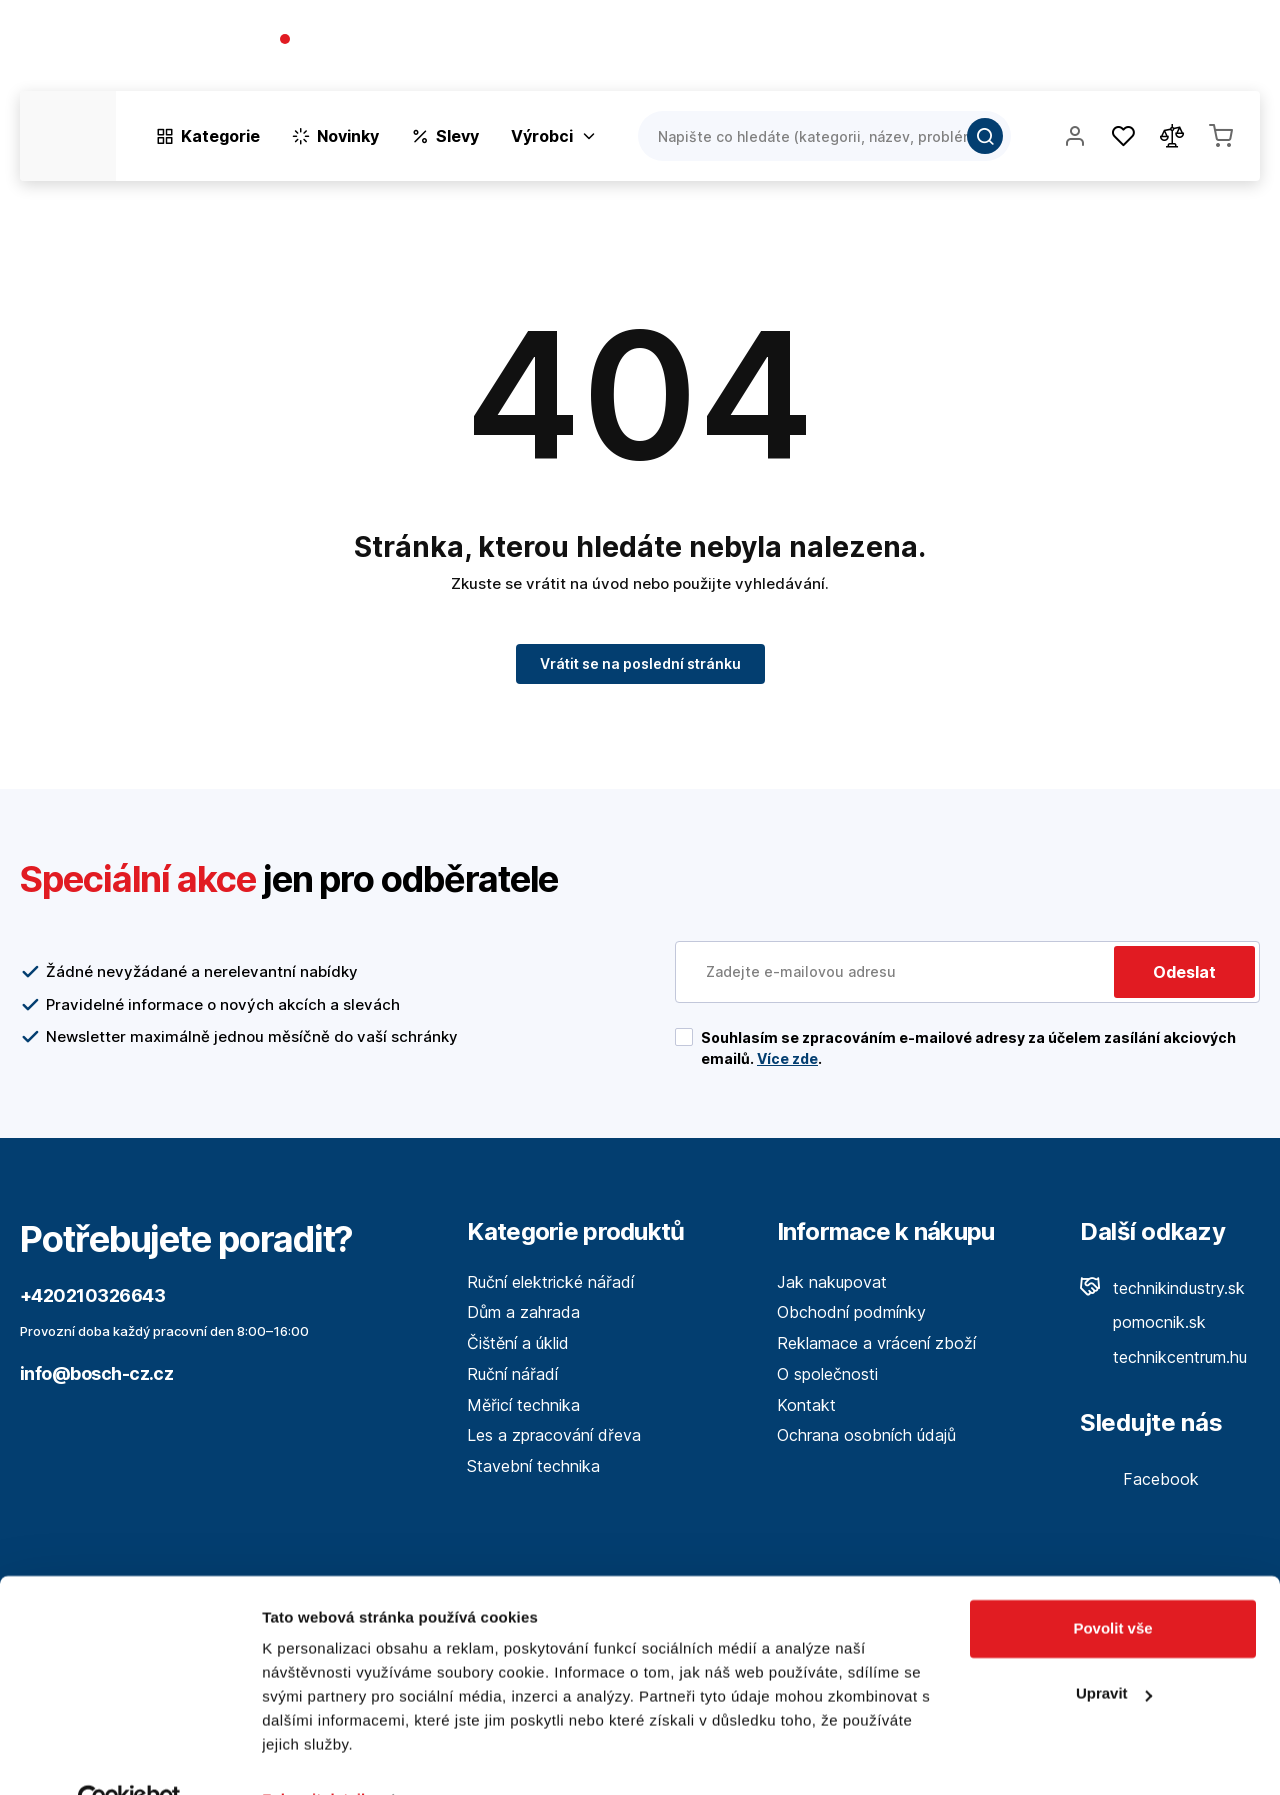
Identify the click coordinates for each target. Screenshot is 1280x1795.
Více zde (787, 1058)
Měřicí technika (523, 1405)
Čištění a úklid (518, 1343)
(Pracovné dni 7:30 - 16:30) (374, 59)
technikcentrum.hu (1163, 1357)
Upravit (1114, 1649)
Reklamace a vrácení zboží (876, 1343)
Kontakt (1230, 49)
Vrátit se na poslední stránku (640, 663)
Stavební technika (533, 1466)
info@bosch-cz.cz (96, 1373)
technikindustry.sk (1162, 1288)
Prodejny (1141, 49)
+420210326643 (362, 40)
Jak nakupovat (832, 1282)
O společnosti (972, 49)
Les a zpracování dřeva (554, 1435)
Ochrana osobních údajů (866, 1435)
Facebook (1139, 1479)
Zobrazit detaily (318, 1755)
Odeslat (1184, 972)
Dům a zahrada (523, 1312)
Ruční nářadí (512, 1374)
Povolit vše (1112, 1584)
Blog (1066, 49)
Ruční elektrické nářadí (550, 1282)
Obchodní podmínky (851, 1312)
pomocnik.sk (1143, 1322)
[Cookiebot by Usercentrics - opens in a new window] (129, 1756)
